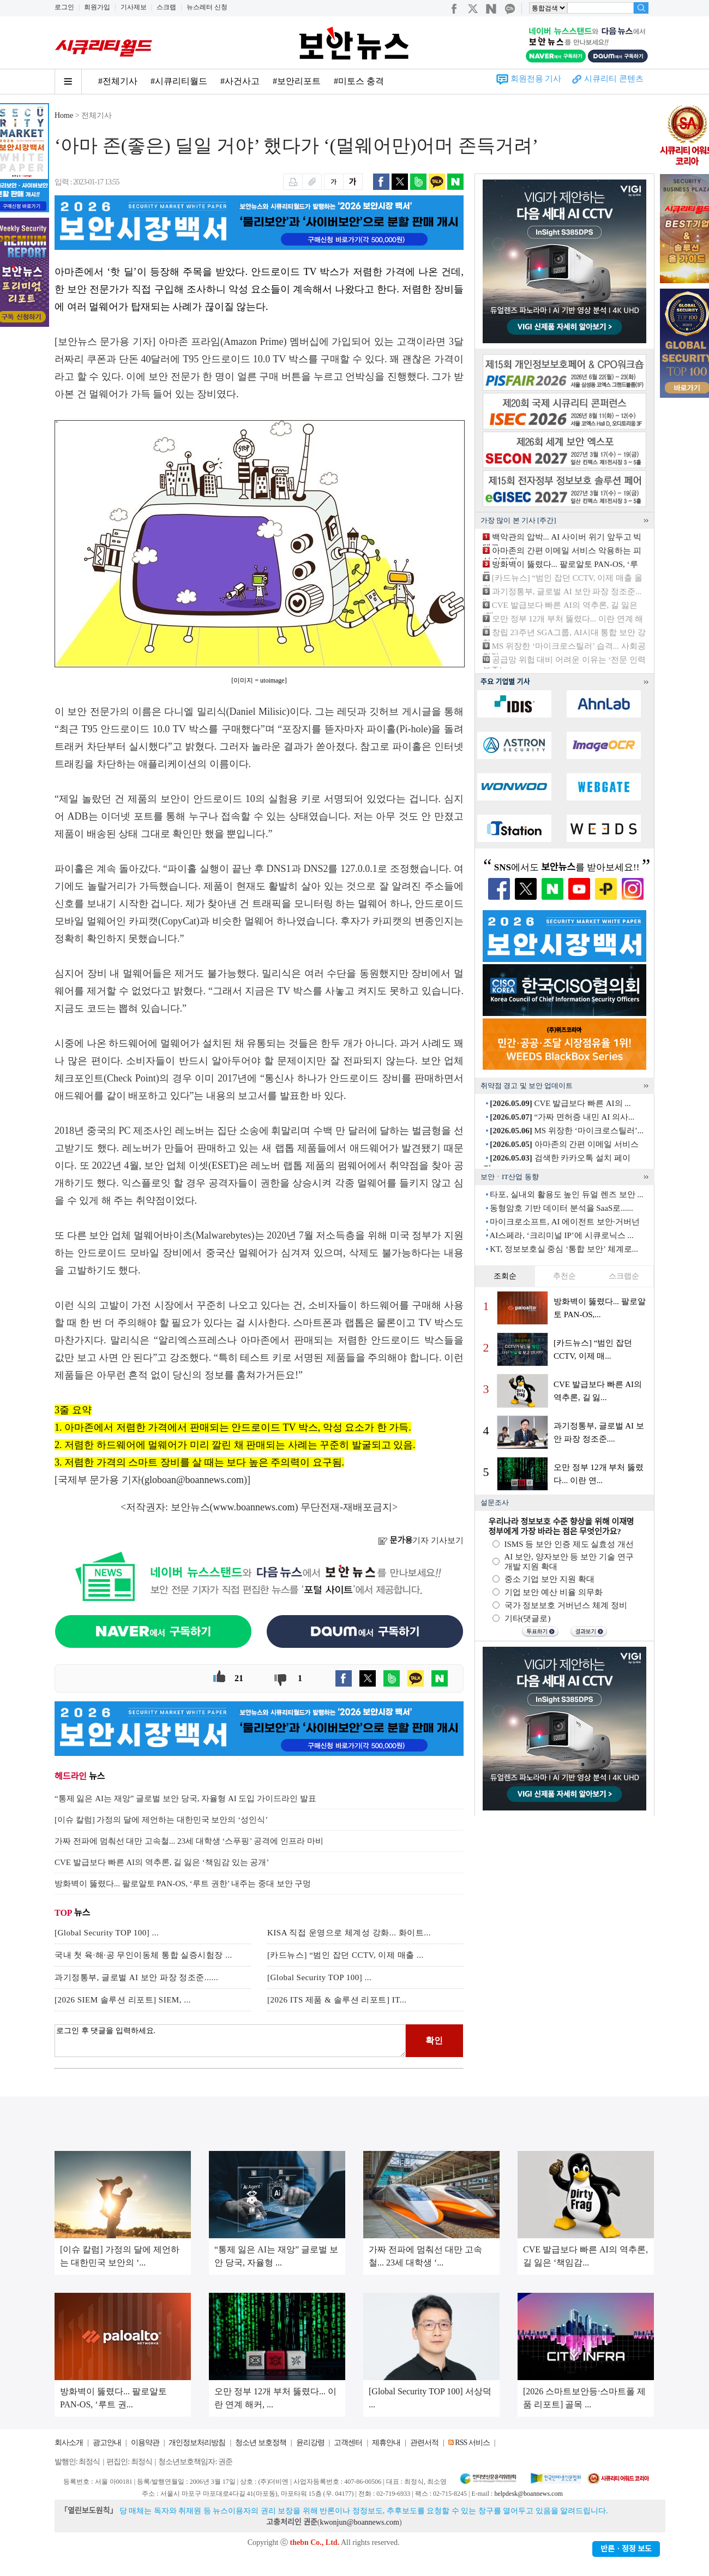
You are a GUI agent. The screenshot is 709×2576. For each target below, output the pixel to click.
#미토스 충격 (359, 81)
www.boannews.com (254, 1507)
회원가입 (97, 7)
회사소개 (69, 2442)
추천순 (564, 1276)
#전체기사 (117, 81)
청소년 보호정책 (260, 2442)
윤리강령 (310, 2442)
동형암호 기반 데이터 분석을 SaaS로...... (561, 1208)
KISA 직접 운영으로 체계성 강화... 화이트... (349, 1932)
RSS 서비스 (472, 2442)
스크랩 (166, 7)
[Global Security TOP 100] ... (107, 1932)
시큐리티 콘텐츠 (614, 78)
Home (64, 115)
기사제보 (134, 7)
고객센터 (348, 2442)
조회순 (505, 1276)
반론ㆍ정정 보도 (626, 2549)
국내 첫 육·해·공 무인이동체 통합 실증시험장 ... (143, 1955)
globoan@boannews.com (194, 1479)
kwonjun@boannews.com (359, 2522)
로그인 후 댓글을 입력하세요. (230, 2040)
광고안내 (107, 2442)
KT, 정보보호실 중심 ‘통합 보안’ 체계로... (564, 1249)
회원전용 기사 (536, 78)
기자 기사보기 (421, 1540)
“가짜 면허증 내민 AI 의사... (562, 1117)
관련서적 (424, 2442)
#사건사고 (240, 81)
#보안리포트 (297, 81)
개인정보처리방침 (197, 2442)
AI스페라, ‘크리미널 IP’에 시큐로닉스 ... (561, 1235)
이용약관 (145, 2442)
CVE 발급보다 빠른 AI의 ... (560, 1103)
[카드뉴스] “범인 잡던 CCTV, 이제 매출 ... (345, 1955)
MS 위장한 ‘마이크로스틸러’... (567, 1130)
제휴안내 (386, 2442)
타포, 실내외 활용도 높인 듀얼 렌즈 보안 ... (566, 1194)
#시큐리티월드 (179, 81)
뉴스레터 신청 (207, 7)
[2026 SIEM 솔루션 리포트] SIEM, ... (123, 1999)
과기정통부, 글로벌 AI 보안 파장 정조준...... (136, 1977)
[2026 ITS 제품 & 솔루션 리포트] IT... (336, 1999)
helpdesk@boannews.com (528, 2493)
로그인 (64, 7)
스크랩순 (624, 1276)
